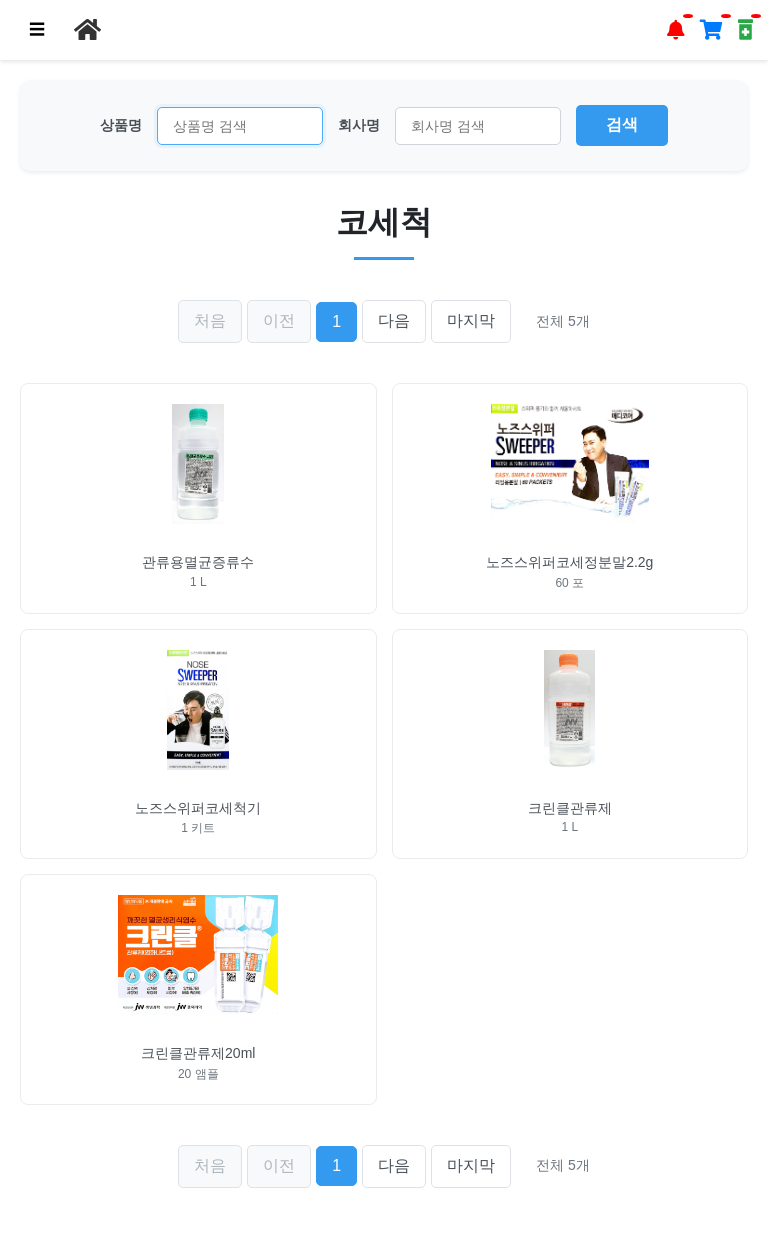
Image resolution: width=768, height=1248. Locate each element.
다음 (394, 320)
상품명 (121, 125)
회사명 (359, 125)
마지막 (471, 320)
